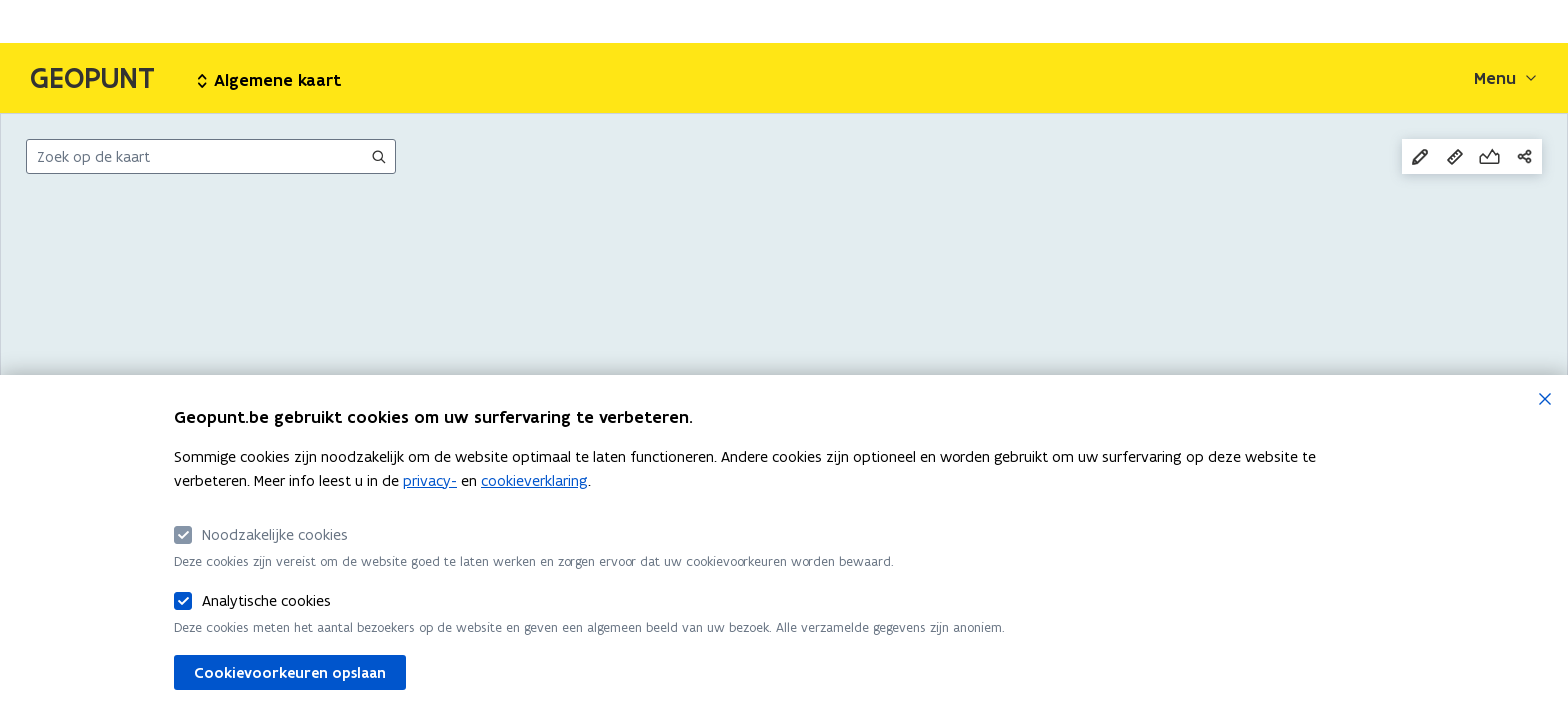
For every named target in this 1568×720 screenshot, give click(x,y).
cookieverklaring (534, 480)
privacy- (430, 480)
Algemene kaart (269, 80)
